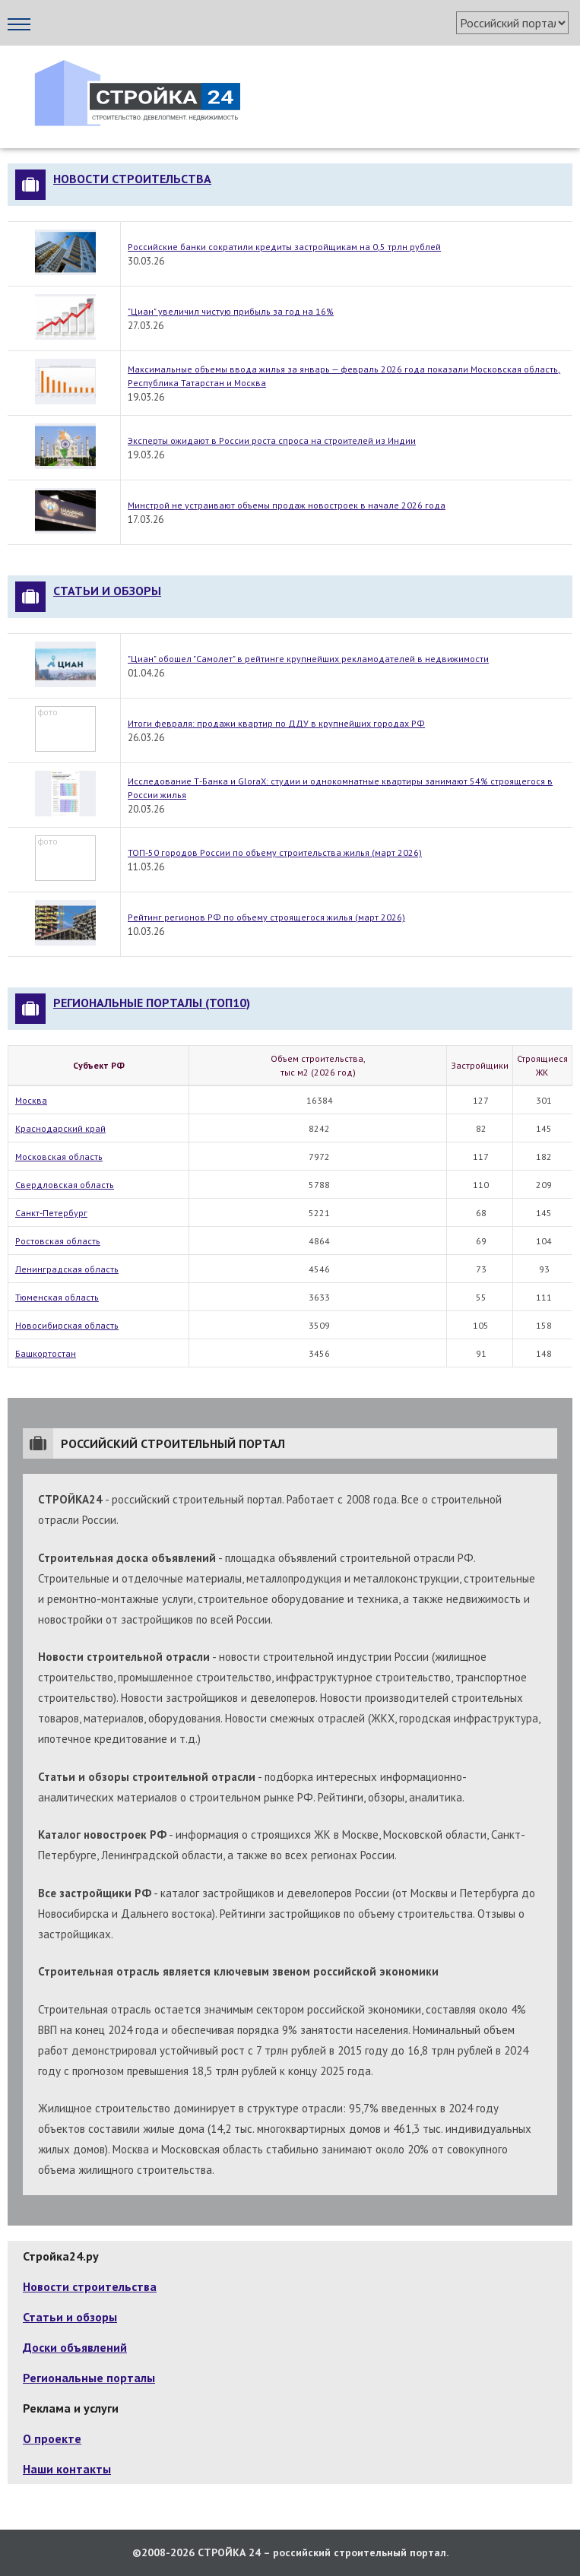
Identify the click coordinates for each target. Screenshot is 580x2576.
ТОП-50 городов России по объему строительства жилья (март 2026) (275, 852)
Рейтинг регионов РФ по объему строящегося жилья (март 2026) (266, 917)
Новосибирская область (67, 1325)
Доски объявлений (75, 2347)
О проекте (52, 2438)
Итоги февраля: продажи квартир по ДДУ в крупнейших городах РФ (276, 723)
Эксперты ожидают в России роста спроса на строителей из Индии (272, 440)
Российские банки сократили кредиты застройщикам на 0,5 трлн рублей (284, 246)
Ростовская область (57, 1241)
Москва (31, 1100)
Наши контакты (67, 2468)
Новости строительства (132, 178)
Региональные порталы (89, 2377)
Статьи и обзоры (107, 590)
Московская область (59, 1156)
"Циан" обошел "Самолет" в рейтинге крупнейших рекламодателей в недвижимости (308, 658)
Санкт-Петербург (51, 1212)
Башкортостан (45, 1353)
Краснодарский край (60, 1128)
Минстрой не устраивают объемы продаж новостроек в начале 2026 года (286, 505)
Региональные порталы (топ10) (151, 1002)
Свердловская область (64, 1184)
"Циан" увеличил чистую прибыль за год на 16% (231, 311)
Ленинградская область (67, 1269)
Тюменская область (57, 1297)
